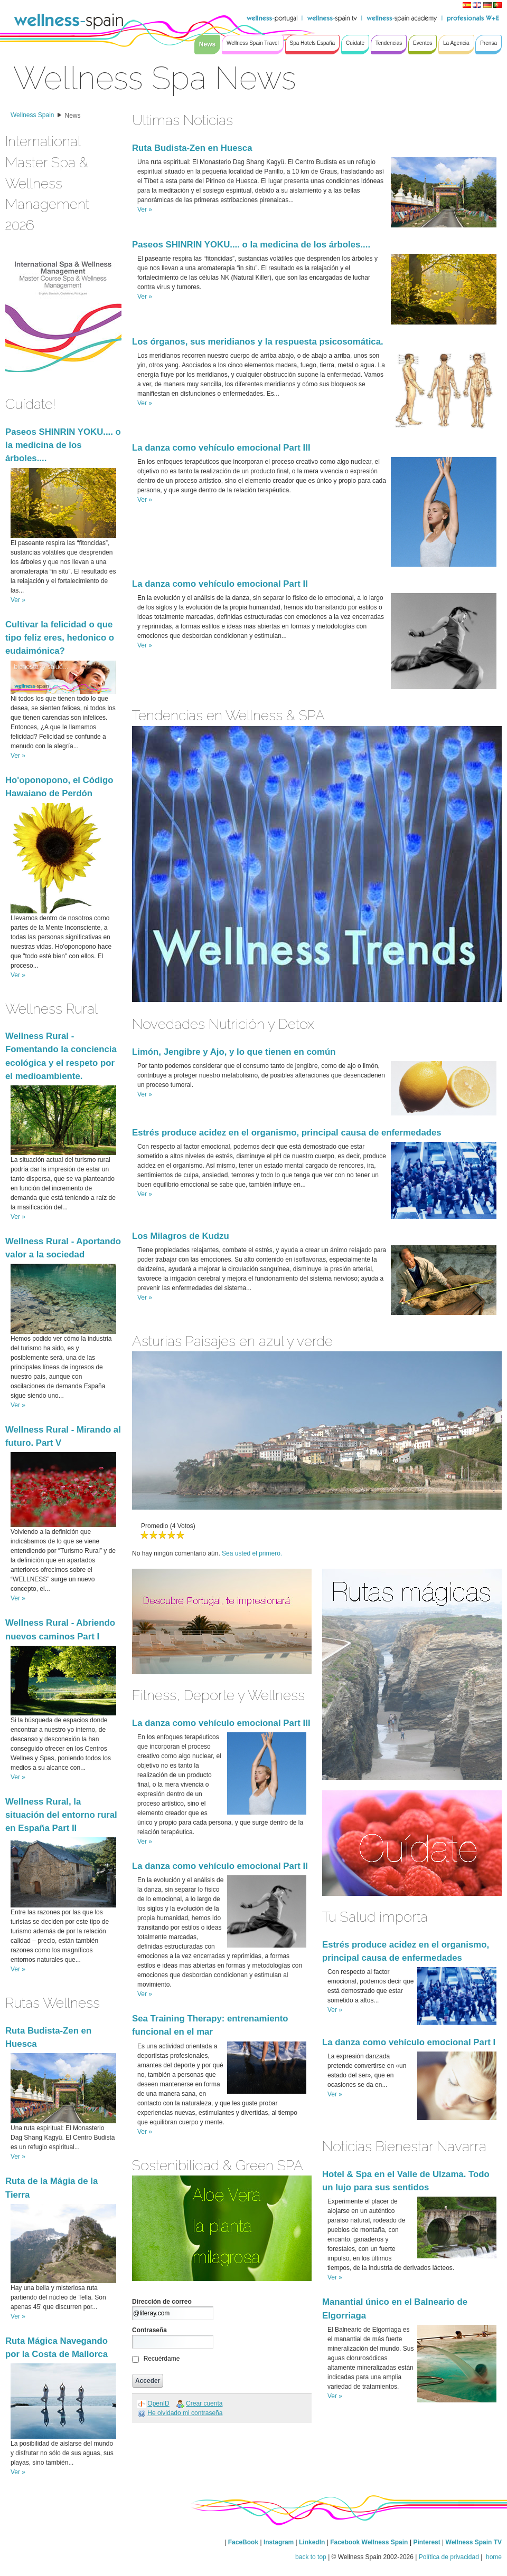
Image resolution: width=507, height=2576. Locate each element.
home (493, 2557)
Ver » (18, 600)
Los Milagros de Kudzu (180, 1236)
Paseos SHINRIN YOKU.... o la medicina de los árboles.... (63, 445)
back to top (310, 2557)
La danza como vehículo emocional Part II (220, 584)
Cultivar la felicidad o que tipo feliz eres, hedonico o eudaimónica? (59, 637)
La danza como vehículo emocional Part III (221, 448)
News (73, 115)
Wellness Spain (32, 115)
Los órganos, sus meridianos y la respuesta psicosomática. (257, 342)
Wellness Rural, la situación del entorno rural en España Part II (61, 1815)
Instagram (279, 2542)
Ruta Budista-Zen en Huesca (192, 148)
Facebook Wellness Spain (369, 2542)
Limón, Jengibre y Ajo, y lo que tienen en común (233, 1052)
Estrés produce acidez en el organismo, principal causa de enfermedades (287, 1133)
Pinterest (427, 2542)
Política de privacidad (449, 2557)
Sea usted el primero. (252, 1553)
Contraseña (149, 2330)
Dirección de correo (162, 2301)
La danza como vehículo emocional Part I (408, 2042)
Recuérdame (162, 2358)
